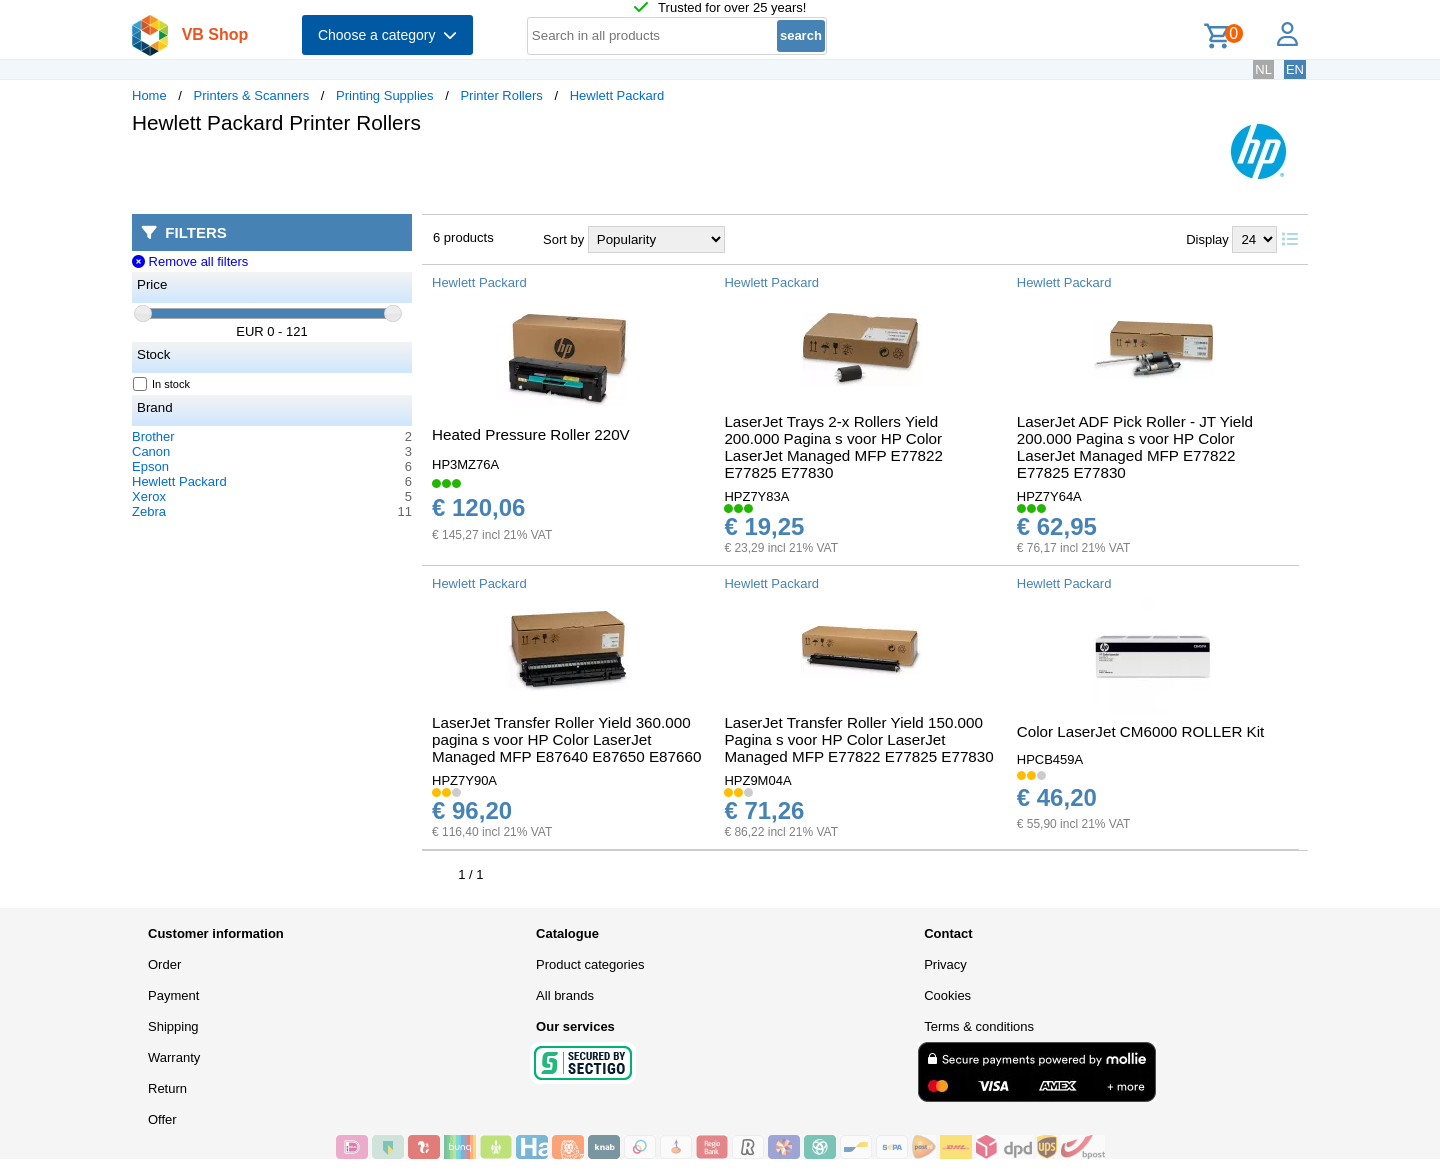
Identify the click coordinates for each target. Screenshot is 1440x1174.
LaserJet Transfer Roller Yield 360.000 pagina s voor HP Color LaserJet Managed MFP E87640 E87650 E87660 (566, 739)
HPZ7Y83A (756, 496)
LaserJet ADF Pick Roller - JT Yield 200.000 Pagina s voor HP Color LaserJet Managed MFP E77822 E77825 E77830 (1135, 447)
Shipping (173, 1026)
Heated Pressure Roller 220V (531, 434)
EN (1295, 69)
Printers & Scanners (252, 95)
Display (1207, 239)
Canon (151, 451)
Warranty (174, 1057)
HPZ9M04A (757, 780)
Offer (162, 1119)
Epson (150, 466)
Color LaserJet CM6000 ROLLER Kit (1141, 731)
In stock (162, 384)
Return (167, 1088)
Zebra (149, 511)
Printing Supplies (385, 95)
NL (1263, 69)
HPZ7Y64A (1049, 496)
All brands (565, 995)
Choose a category (387, 35)
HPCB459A (1050, 759)
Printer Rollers (501, 95)
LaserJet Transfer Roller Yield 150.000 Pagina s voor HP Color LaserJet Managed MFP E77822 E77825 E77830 (858, 739)
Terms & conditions (979, 1026)
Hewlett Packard (617, 95)
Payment (173, 995)
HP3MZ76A (465, 464)
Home (149, 95)
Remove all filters (190, 261)
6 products (463, 237)
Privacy (945, 964)
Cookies (947, 995)
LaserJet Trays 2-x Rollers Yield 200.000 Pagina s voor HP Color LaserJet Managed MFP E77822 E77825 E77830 (833, 447)
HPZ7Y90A (464, 780)
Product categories (590, 964)
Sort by (563, 239)
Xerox (149, 496)
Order (164, 964)
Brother (153, 436)
